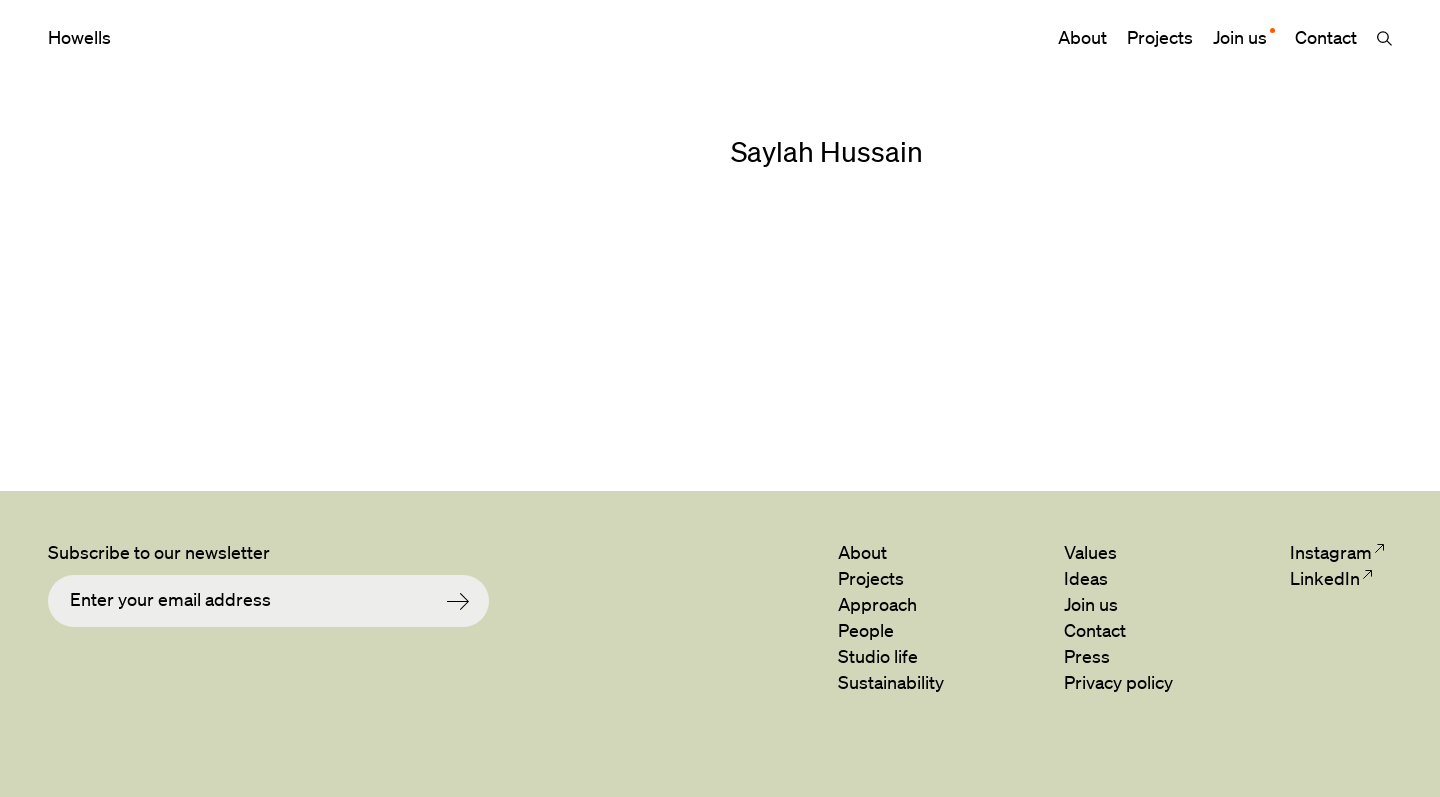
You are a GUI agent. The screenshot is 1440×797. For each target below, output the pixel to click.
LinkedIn (1324, 578)
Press (1087, 656)
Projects (1160, 37)
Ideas (1086, 578)
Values (1090, 552)
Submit (468, 601)
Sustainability (891, 682)
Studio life (878, 656)
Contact (1326, 37)
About (1082, 37)
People (866, 630)
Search (1384, 38)
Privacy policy (1118, 682)
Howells (79, 37)
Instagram (1330, 552)
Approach (877, 604)
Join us (1240, 37)
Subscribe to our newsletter (159, 552)
